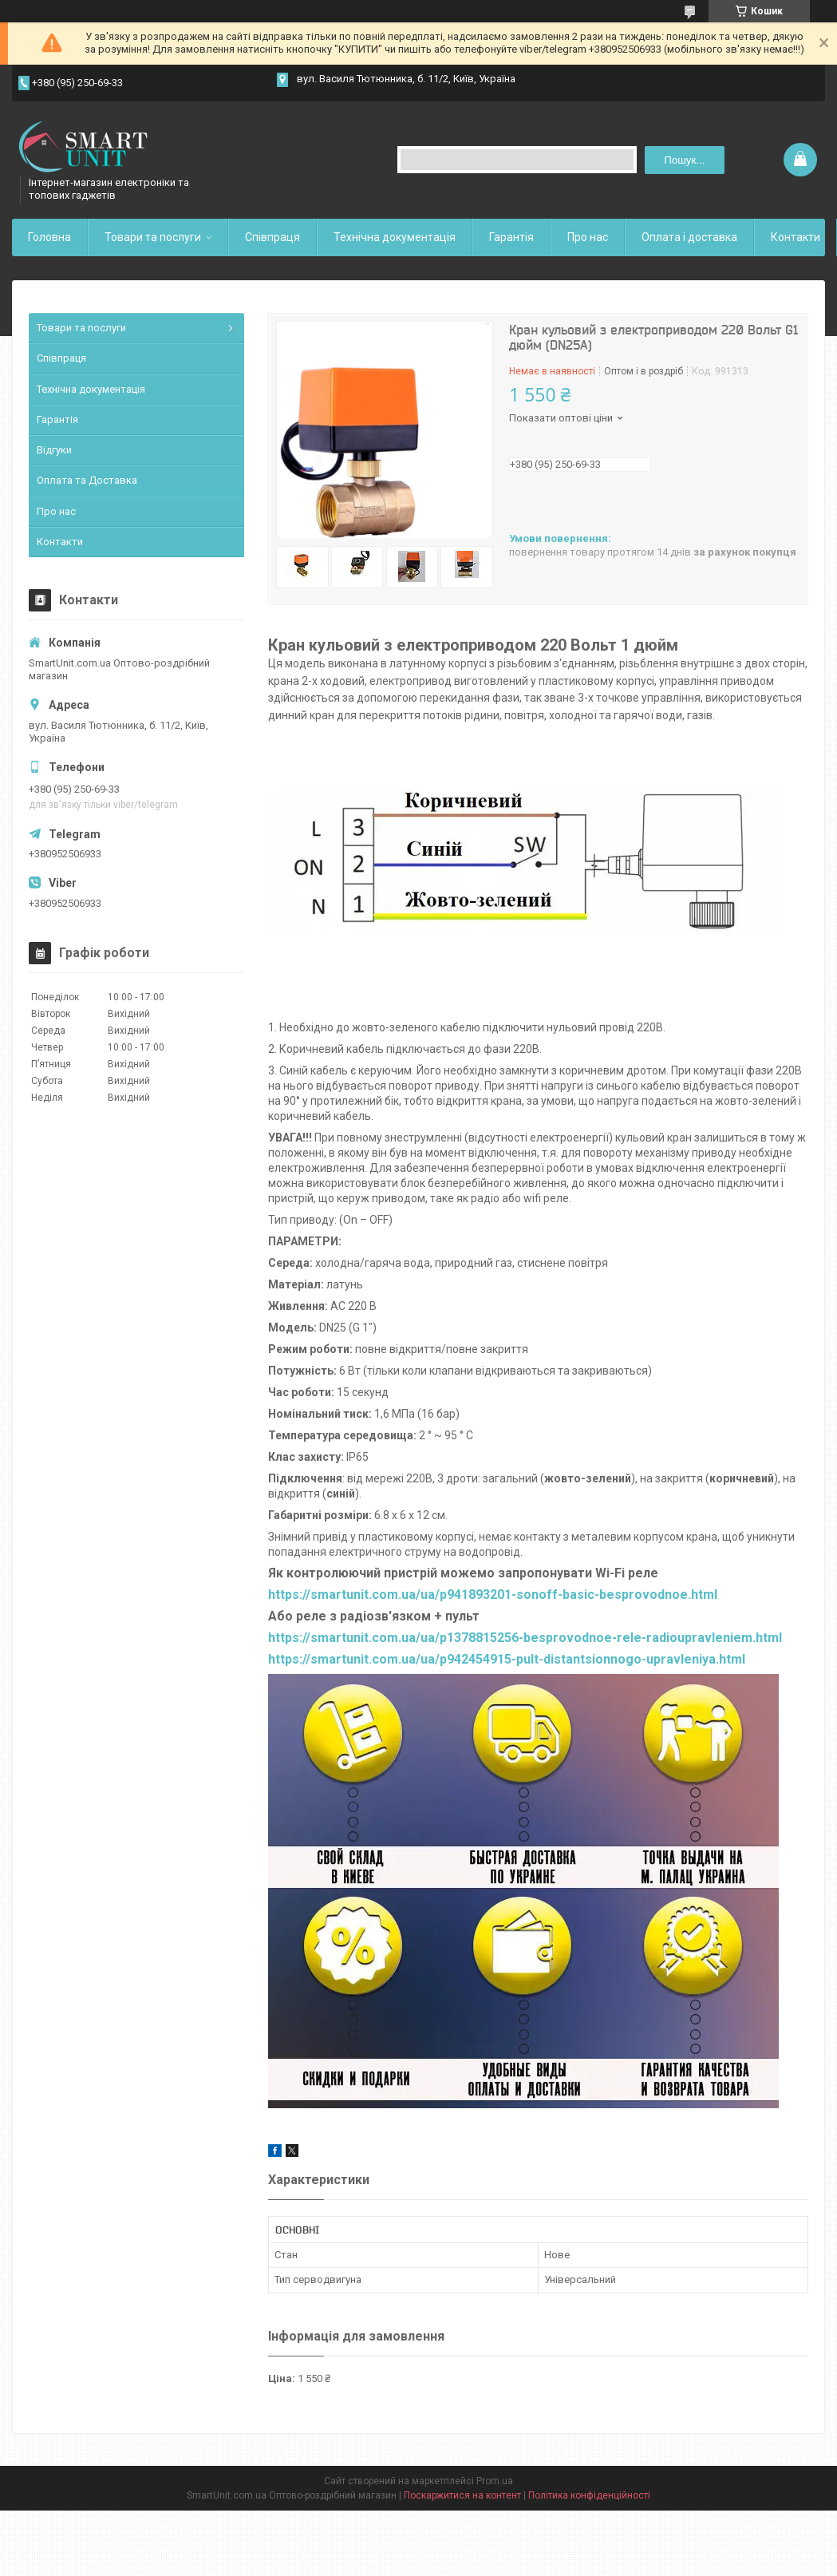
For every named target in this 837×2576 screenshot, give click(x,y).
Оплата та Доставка (87, 480)
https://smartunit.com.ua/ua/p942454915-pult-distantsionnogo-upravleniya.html (506, 1659)
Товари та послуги (153, 237)
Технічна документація (395, 237)
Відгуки (54, 450)
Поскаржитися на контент (462, 2495)
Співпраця (272, 237)
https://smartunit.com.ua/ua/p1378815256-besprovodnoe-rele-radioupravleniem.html (525, 1637)
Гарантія (511, 237)
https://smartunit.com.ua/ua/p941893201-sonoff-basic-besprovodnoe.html (492, 1594)
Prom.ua (494, 2481)
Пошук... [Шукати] (684, 160)
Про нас (587, 237)
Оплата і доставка (689, 237)
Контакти (795, 237)
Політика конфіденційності (589, 2495)
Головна (49, 237)
